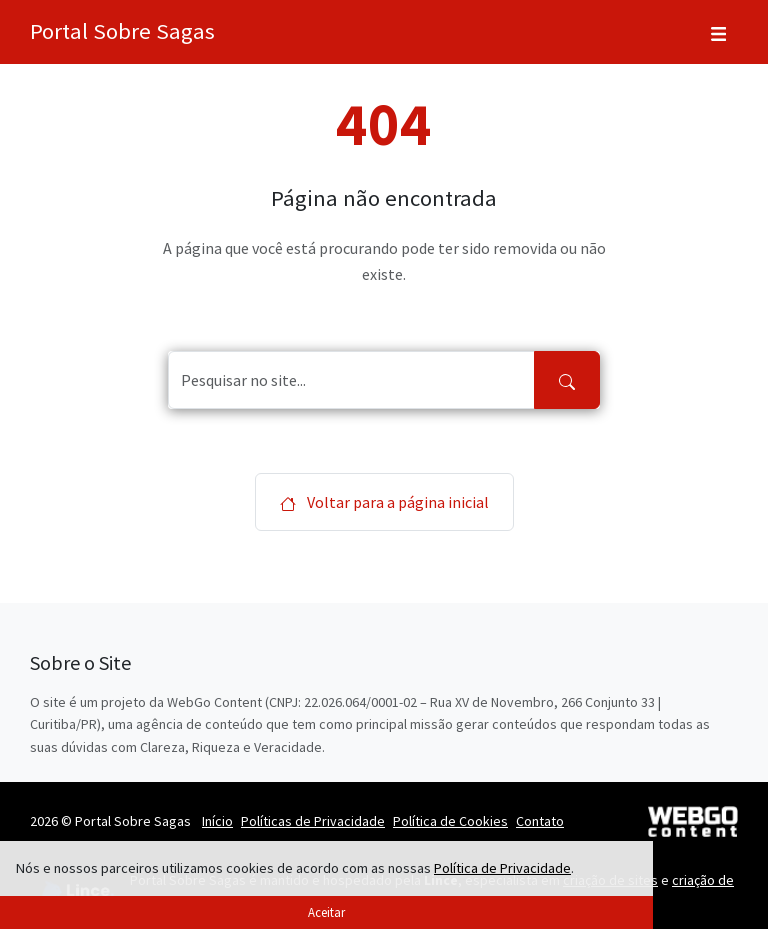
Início (217, 821)
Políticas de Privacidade (313, 821)
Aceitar (326, 912)
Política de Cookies (450, 821)
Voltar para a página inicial (384, 502)
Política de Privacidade (502, 868)
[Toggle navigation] (718, 32)
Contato (540, 821)
